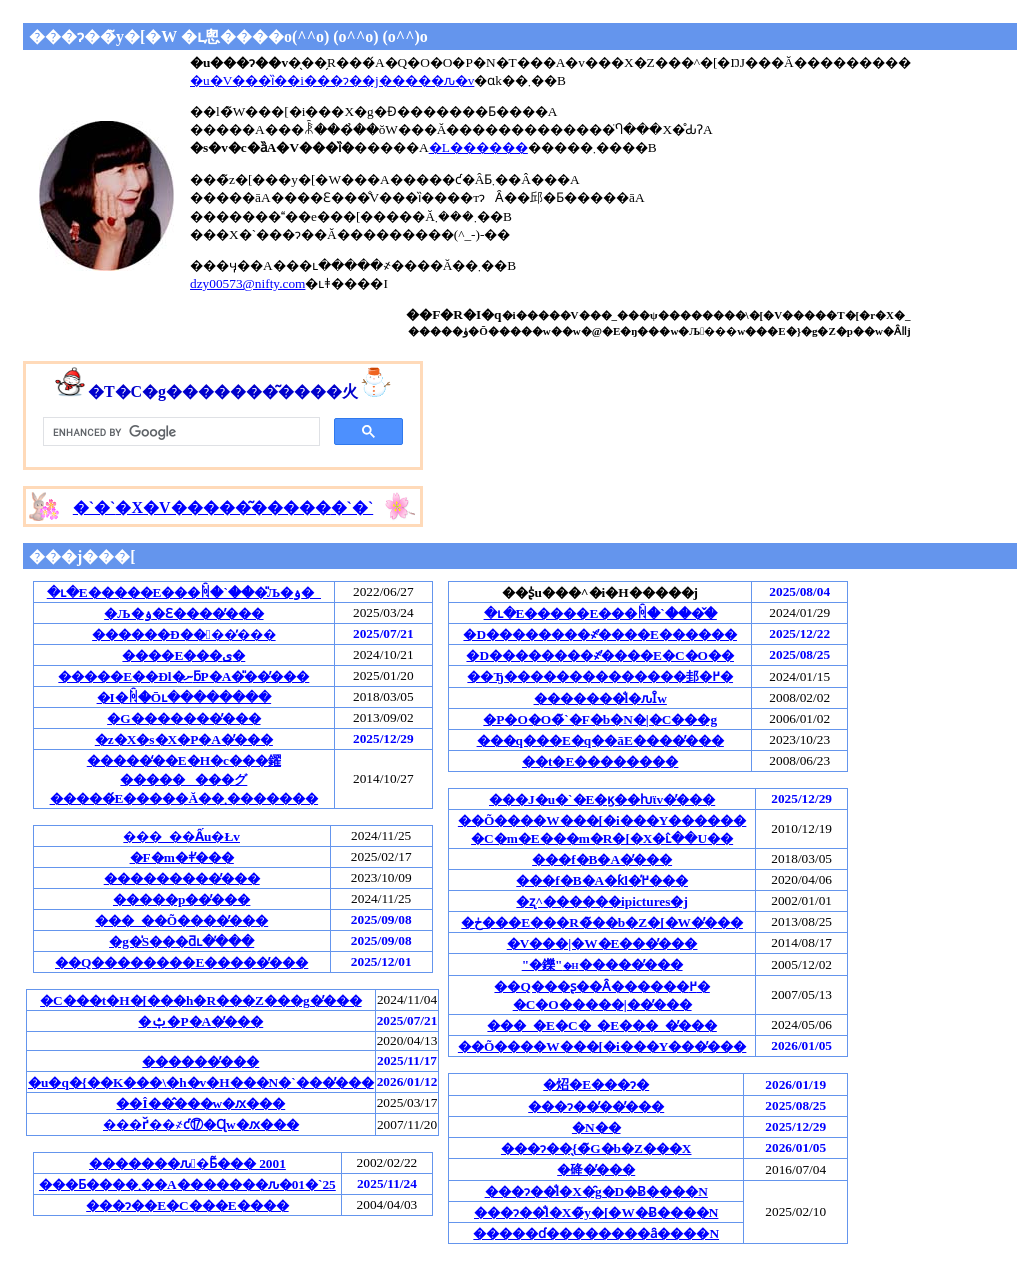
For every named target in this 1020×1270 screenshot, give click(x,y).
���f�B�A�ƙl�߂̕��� (602, 880)
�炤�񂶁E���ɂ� (596, 1084)
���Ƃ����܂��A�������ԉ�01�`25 (187, 1184)
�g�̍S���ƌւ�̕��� (181, 941)
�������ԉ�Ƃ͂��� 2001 (187, 1163)
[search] (179, 432)
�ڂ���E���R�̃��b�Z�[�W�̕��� (602, 922)
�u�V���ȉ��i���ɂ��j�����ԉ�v (332, 80)
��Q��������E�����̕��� (181, 962)
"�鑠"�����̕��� (602, 964)
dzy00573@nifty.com (247, 283)
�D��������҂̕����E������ (600, 634)
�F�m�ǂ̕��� (182, 857)
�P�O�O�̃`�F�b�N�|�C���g (600, 719)
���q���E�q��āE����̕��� (600, 740)
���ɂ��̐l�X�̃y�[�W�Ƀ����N (596, 1212)
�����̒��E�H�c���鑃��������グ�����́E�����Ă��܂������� (184, 779)
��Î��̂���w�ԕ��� (200, 1103)
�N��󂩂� (596, 1127)
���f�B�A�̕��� (602, 859)
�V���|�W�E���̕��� (602, 943)
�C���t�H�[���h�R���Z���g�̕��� (200, 1000)
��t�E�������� (600, 761)
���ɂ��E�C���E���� (187, 1205)
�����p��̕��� (181, 899)
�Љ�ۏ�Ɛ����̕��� (183, 613)
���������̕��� (182, 878)
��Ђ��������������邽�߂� (600, 676)
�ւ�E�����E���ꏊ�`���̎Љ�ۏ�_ (184, 592)
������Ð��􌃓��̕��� (184, 634)
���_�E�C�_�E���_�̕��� (601, 1025)
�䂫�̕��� (596, 1169)
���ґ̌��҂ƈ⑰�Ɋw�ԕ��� (201, 1124)
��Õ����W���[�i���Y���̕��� (602, 1046)
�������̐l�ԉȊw (600, 698)
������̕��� (200, 1061)
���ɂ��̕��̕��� (596, 1106)
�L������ (478, 147)
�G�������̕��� (183, 718)
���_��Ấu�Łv (181, 836)
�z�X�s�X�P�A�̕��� (184, 739)
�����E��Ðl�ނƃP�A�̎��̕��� (183, 676)
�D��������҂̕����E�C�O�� (600, 655)
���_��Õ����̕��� (181, 920)
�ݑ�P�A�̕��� (200, 1021)
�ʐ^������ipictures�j (602, 901)
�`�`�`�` (223, 507)
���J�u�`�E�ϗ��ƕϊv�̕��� (602, 799)
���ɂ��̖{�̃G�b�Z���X (596, 1148)
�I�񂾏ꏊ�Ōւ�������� (184, 697)
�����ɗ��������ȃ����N (596, 1233)
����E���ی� (183, 655)
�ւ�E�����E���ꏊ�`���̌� (600, 613)
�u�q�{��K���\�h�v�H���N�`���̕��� (201, 1082)
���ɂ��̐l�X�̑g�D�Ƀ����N (596, 1191)
